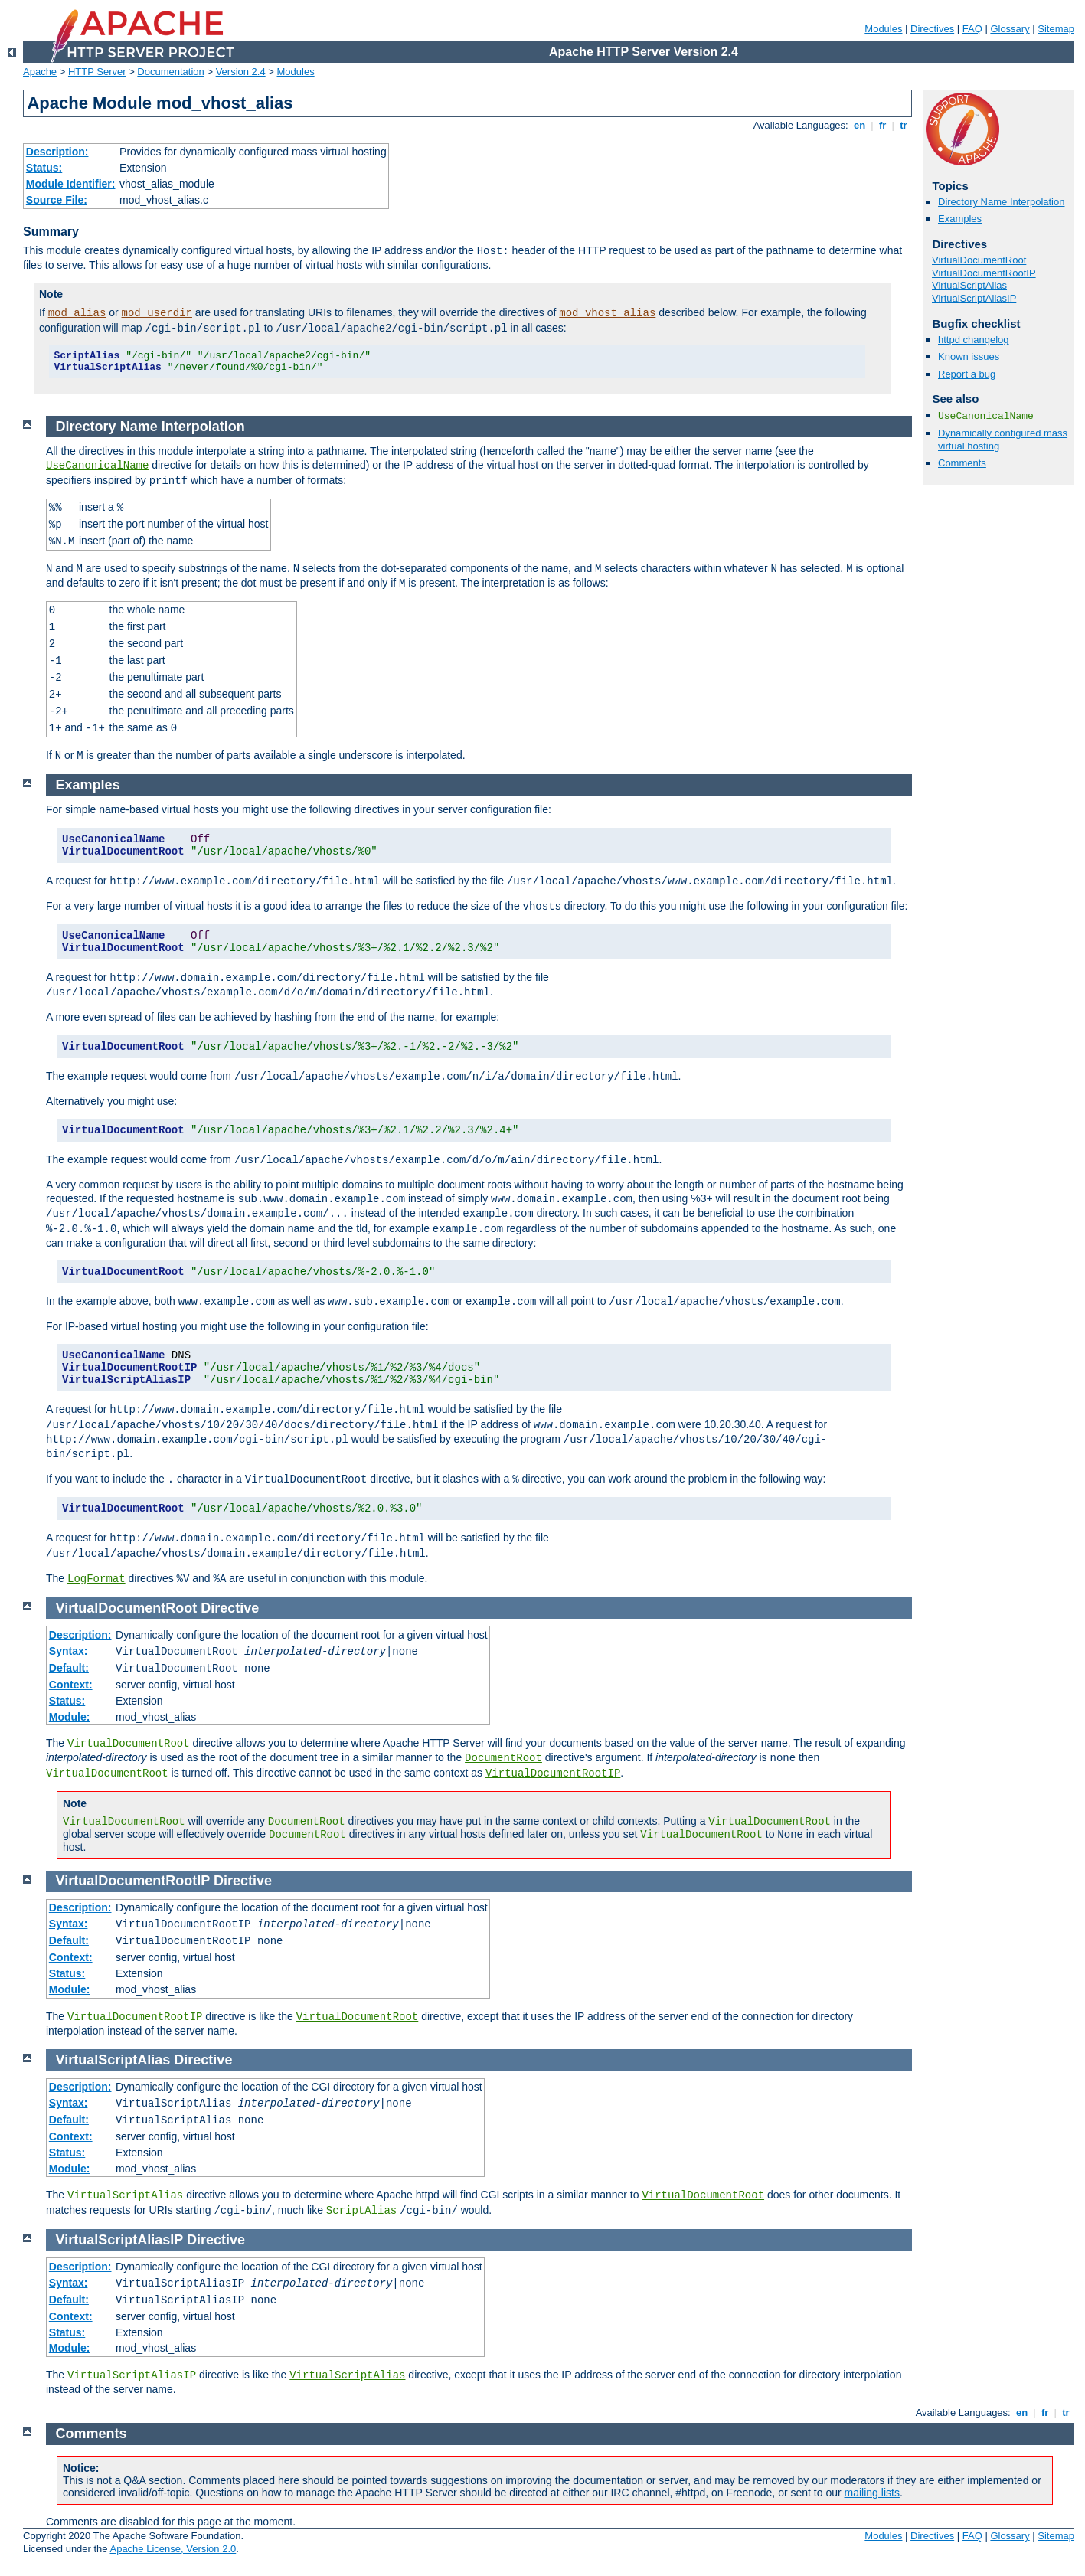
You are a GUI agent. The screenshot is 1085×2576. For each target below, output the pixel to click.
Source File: (56, 200)
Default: (69, 1668)
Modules (883, 28)
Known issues (968, 356)
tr (903, 125)
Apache (40, 71)
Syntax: (68, 1651)
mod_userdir (157, 313)
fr (882, 125)
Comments (962, 463)
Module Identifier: (71, 184)
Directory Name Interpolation (1001, 202)
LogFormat (96, 1579)
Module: (69, 1717)
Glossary (1009, 28)
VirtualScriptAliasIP (974, 298)
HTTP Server (97, 71)
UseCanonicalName (986, 416)
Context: (71, 1685)
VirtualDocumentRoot (979, 260)
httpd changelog (973, 339)
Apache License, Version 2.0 (172, 2549)
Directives (932, 28)
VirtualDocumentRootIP (984, 273)
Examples (960, 218)
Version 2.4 (241, 71)
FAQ (972, 28)
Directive (230, 1608)
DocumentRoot (503, 1758)
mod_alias (77, 313)
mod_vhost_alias (607, 313)
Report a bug (966, 374)
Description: (57, 151)
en (859, 125)
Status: (44, 168)
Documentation (170, 71)
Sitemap (1056, 28)
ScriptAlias (361, 2211)
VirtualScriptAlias (969, 285)
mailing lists (872, 2492)
